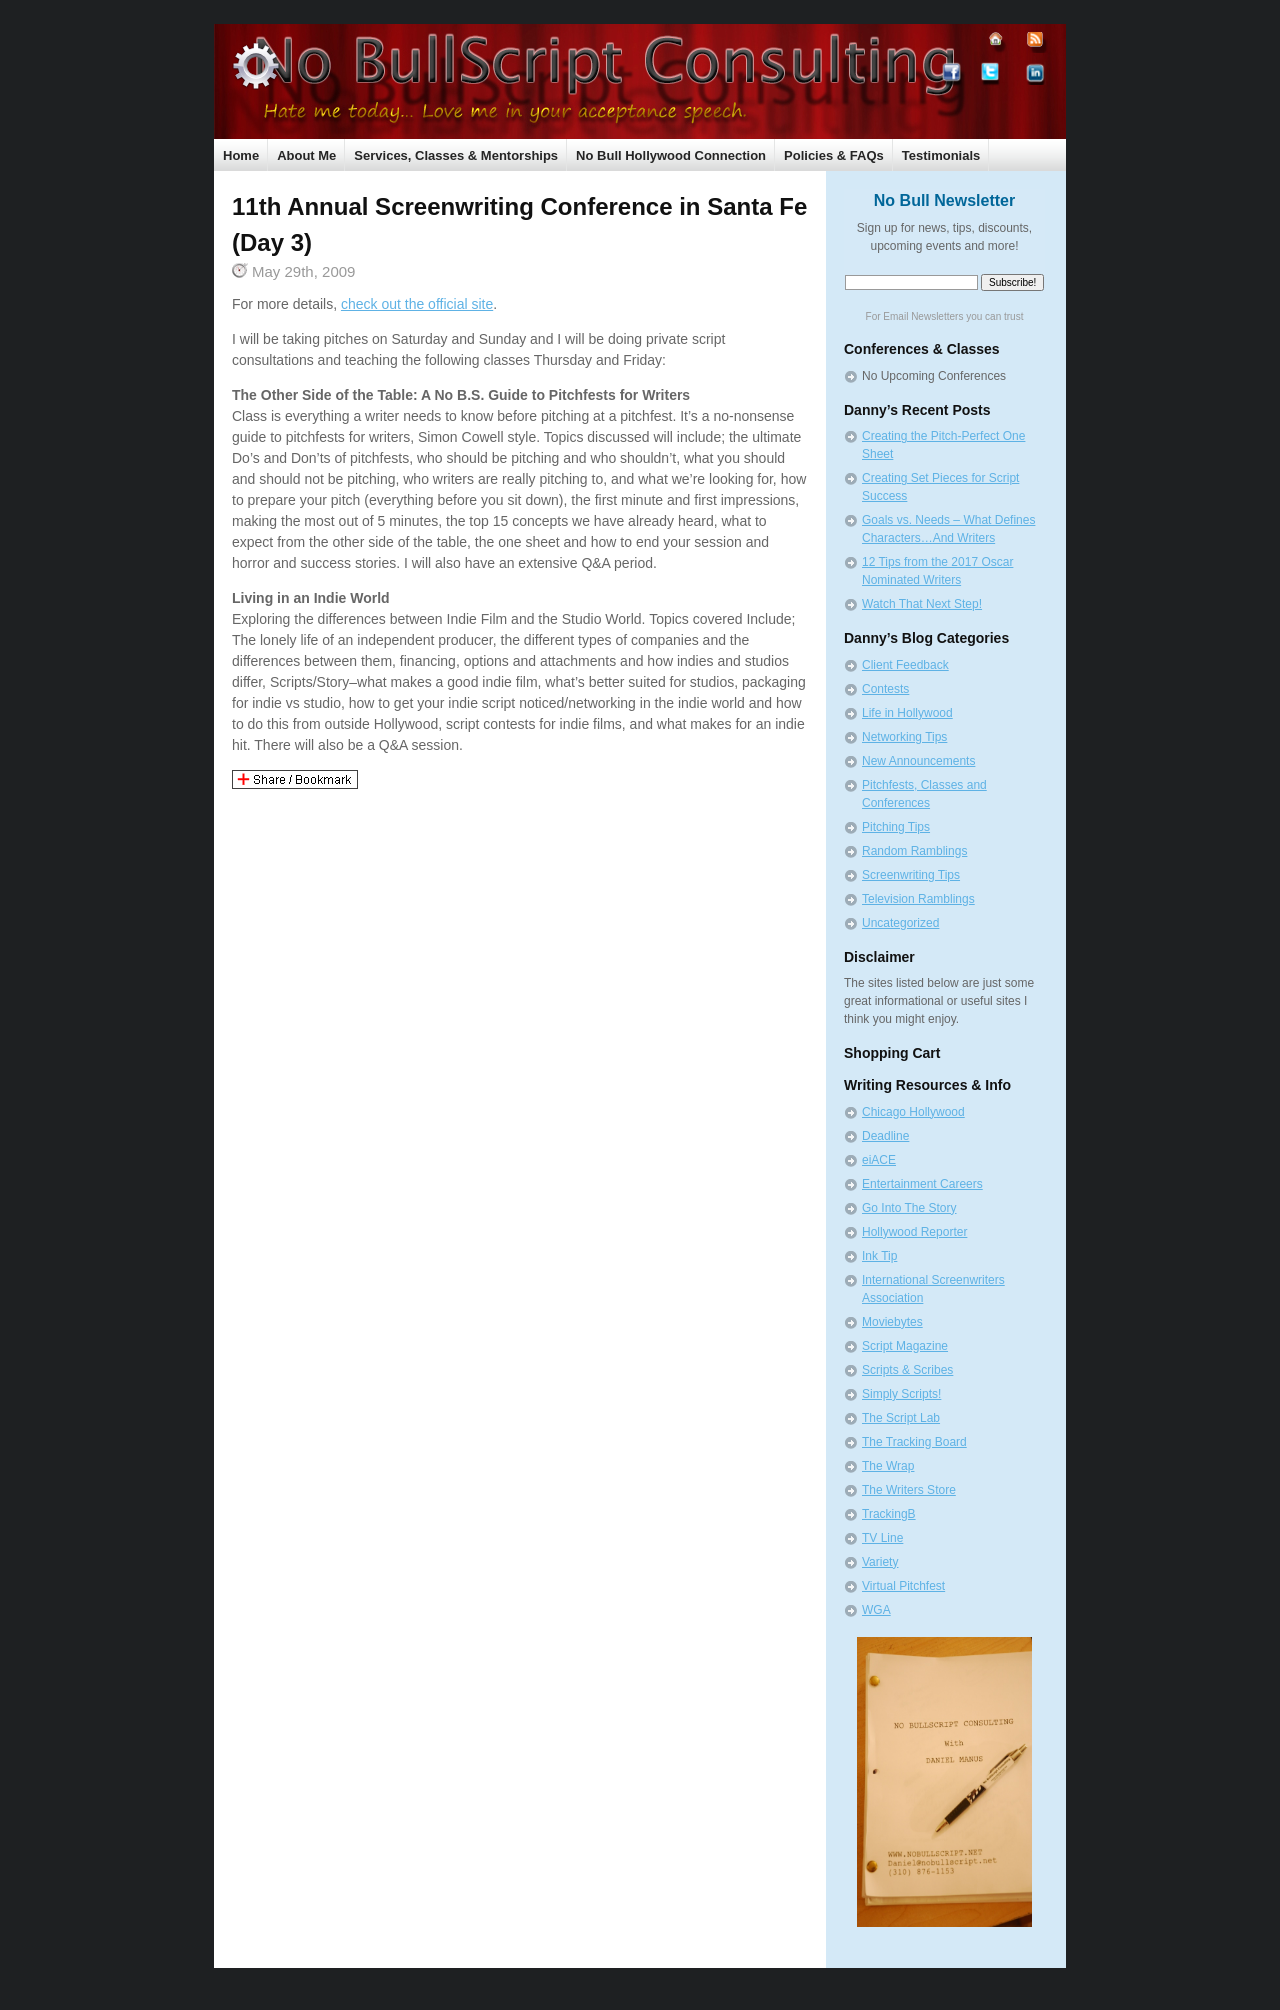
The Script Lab (901, 1418)
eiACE (879, 1160)
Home (241, 155)
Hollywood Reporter (914, 1232)
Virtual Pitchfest (903, 1586)
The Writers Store (909, 1490)
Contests (885, 689)
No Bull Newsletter (944, 200)
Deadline (885, 1136)
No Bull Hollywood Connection (671, 155)
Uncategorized (900, 923)
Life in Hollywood (907, 713)
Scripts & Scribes (907, 1370)
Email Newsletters (923, 316)
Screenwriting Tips (911, 875)
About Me (306, 155)
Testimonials (941, 155)
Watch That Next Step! (922, 604)
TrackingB (889, 1514)
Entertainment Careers (922, 1184)
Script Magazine (905, 1346)
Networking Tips (904, 737)
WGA (876, 1610)
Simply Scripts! (901, 1394)
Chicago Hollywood (913, 1112)
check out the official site (417, 304)
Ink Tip (879, 1256)
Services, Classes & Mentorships (456, 155)
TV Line (882, 1538)
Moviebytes (892, 1322)
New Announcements (918, 761)
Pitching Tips (896, 827)
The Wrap (888, 1466)
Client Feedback (905, 665)
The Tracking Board (914, 1442)
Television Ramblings (918, 899)
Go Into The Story (909, 1208)
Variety (880, 1562)
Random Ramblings (914, 851)
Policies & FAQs (834, 155)
